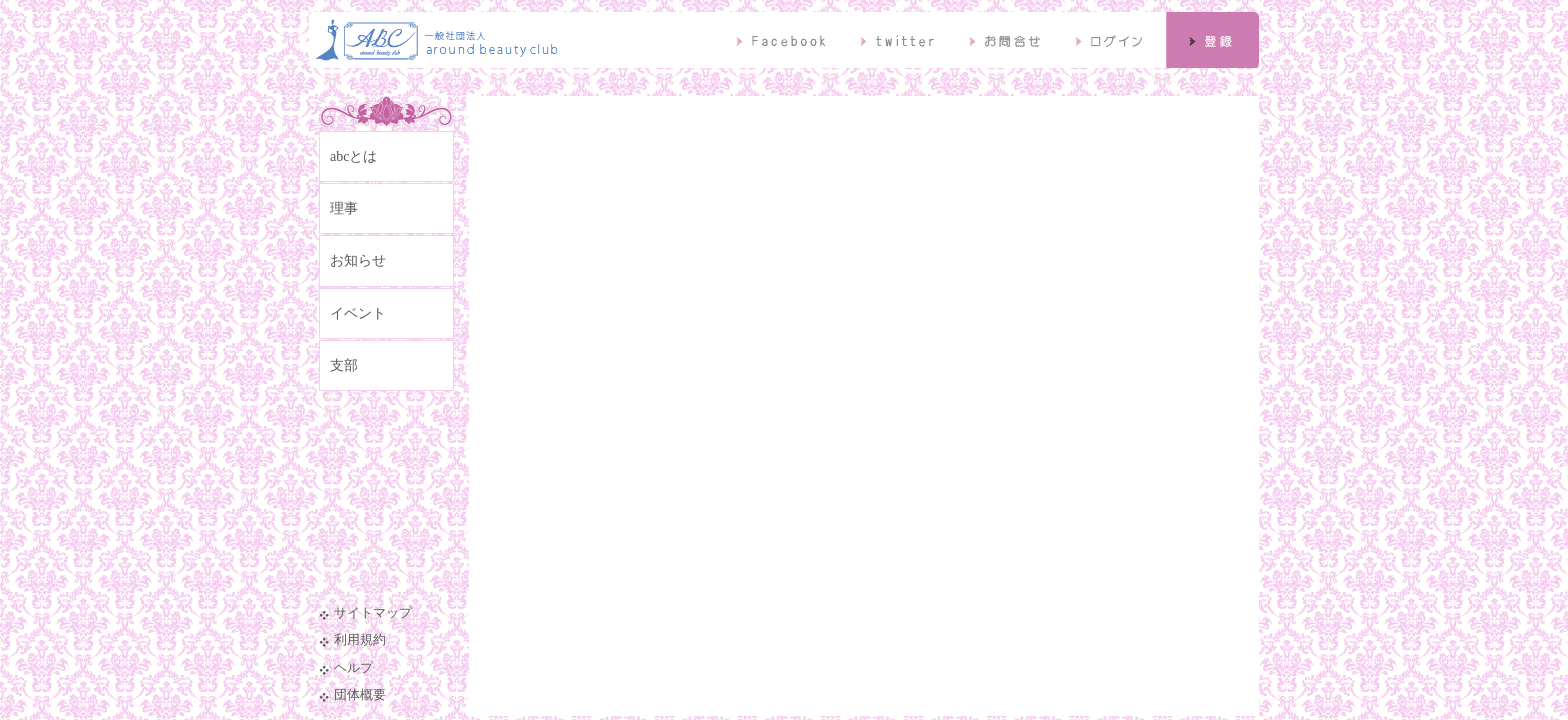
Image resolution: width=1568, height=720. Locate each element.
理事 (344, 208)
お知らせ (358, 260)
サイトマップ (373, 613)
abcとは (353, 156)
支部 (344, 365)
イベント (358, 313)
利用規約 (360, 640)
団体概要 (360, 695)
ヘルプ (353, 668)
